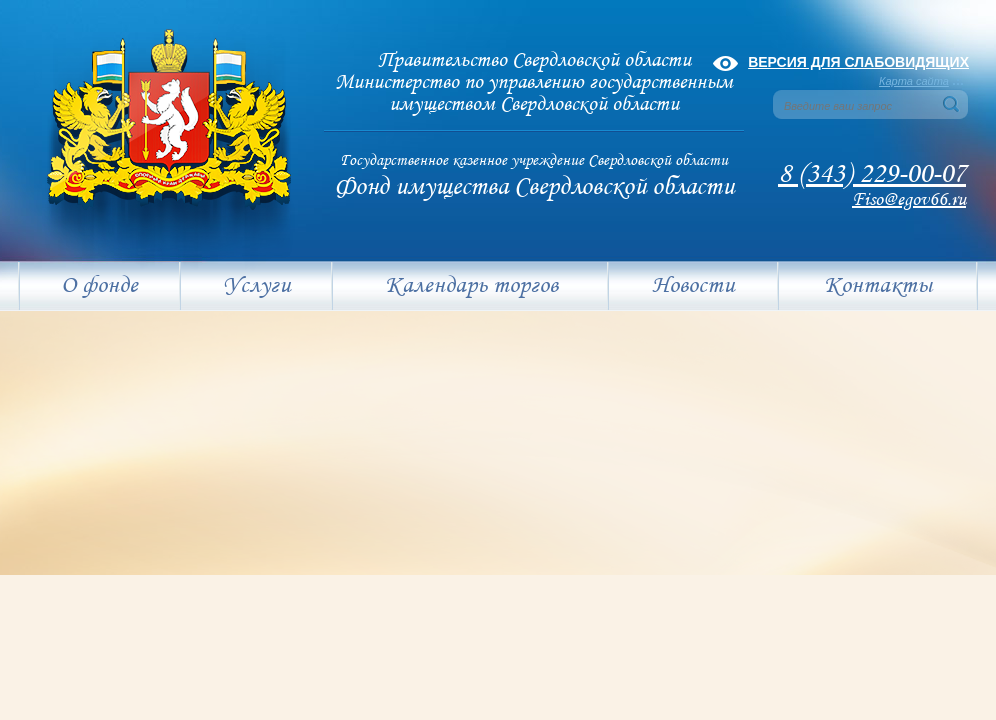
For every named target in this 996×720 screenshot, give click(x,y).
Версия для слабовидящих (858, 62)
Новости (693, 286)
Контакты (878, 286)
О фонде (99, 286)
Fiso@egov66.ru (909, 200)
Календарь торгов (471, 286)
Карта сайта (914, 81)
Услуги (257, 286)
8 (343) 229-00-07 (872, 174)
